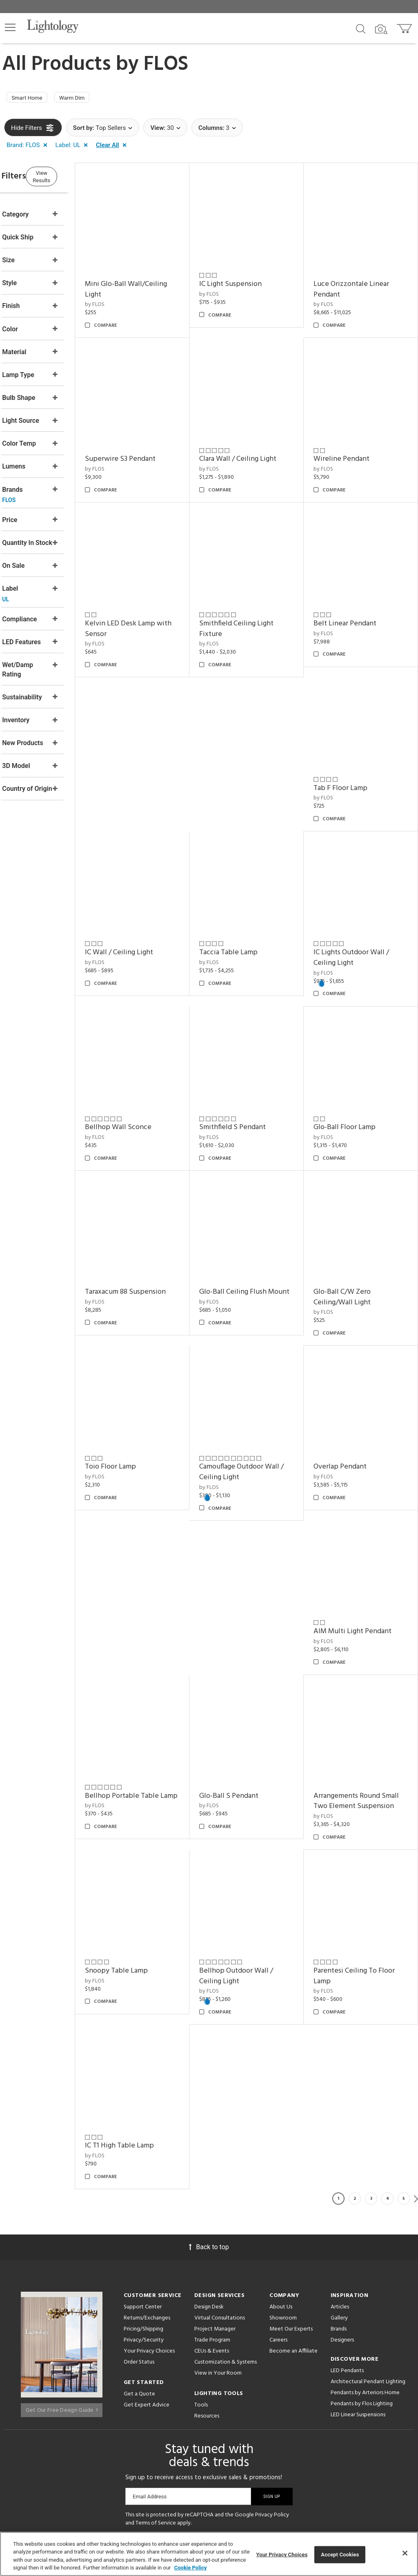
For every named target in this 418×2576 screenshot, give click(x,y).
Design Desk (209, 2194)
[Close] (405, 2553)
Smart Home (30, 99)
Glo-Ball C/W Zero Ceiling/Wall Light (352, 1226)
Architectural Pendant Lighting (368, 2269)
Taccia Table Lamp (249, 903)
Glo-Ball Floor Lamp (355, 1067)
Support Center (143, 2194)
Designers (342, 2227)
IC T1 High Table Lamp (150, 2033)
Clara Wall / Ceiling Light (258, 440)
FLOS (166, 64)
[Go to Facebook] (160, 2438)
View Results (71, 178)
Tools (201, 2292)
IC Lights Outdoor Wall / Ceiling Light (362, 908)
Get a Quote (139, 2281)
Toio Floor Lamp (141, 1386)
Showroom (283, 2205)
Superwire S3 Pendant (151, 440)
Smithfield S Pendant (253, 1067)
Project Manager (215, 2216)
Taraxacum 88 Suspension (156, 1221)
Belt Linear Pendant (355, 595)
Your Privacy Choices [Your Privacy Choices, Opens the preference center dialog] (282, 2554)
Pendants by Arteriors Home (365, 2280)
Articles (340, 2194)
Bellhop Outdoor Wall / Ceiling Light (257, 1874)
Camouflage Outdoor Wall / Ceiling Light (260, 1391)
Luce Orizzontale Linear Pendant (362, 281)
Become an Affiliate (293, 2238)
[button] (10, 27)
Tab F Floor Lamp (351, 749)
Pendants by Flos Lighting (362, 2291)
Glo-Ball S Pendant (249, 1694)
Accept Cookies (340, 2554)
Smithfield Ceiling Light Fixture (257, 600)
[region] (209, 2554)
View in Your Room (218, 2261)
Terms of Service (156, 2410)
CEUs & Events (211, 2238)
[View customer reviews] (240, 2439)
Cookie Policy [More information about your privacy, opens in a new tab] (190, 2568)
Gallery (339, 2205)
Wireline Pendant (352, 440)
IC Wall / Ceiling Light (150, 903)
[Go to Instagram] (203, 2438)
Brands (339, 2216)
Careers (278, 2227)
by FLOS (126, 296)
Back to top (209, 2134)
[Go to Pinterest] (180, 2438)
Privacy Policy (272, 2402)
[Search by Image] (381, 29)
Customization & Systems (225, 2250)
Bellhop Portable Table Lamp (153, 1699)
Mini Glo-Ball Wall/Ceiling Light (157, 281)
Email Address (150, 2384)
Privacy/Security (144, 2227)
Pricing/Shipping (143, 2216)
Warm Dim (83, 99)
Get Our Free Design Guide (62, 2294)
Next (416, 2086)
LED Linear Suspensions (358, 2302)
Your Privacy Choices (149, 2239)
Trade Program (212, 2227)
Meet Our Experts (291, 2216)
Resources (206, 2303)
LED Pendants (347, 2258)
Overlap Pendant (350, 1386)
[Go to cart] (405, 26)
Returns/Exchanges (147, 2205)
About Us (280, 2194)
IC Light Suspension (251, 276)
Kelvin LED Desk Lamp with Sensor (151, 600)
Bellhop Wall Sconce (149, 1067)
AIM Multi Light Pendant (363, 1540)
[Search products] (360, 28)
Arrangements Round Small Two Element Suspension (357, 1704)
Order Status (139, 2250)
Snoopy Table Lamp (147, 1869)
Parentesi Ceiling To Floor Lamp (364, 1874)
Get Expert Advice (146, 2292)
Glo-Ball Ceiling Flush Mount (253, 1226)
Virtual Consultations (219, 2205)
